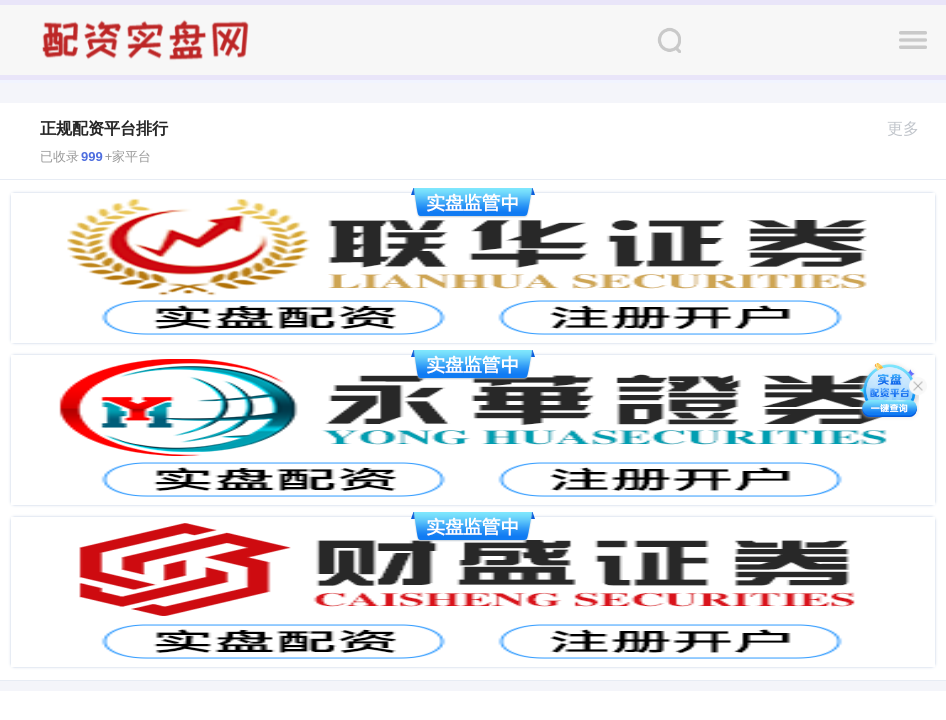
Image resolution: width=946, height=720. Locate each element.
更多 (911, 128)
